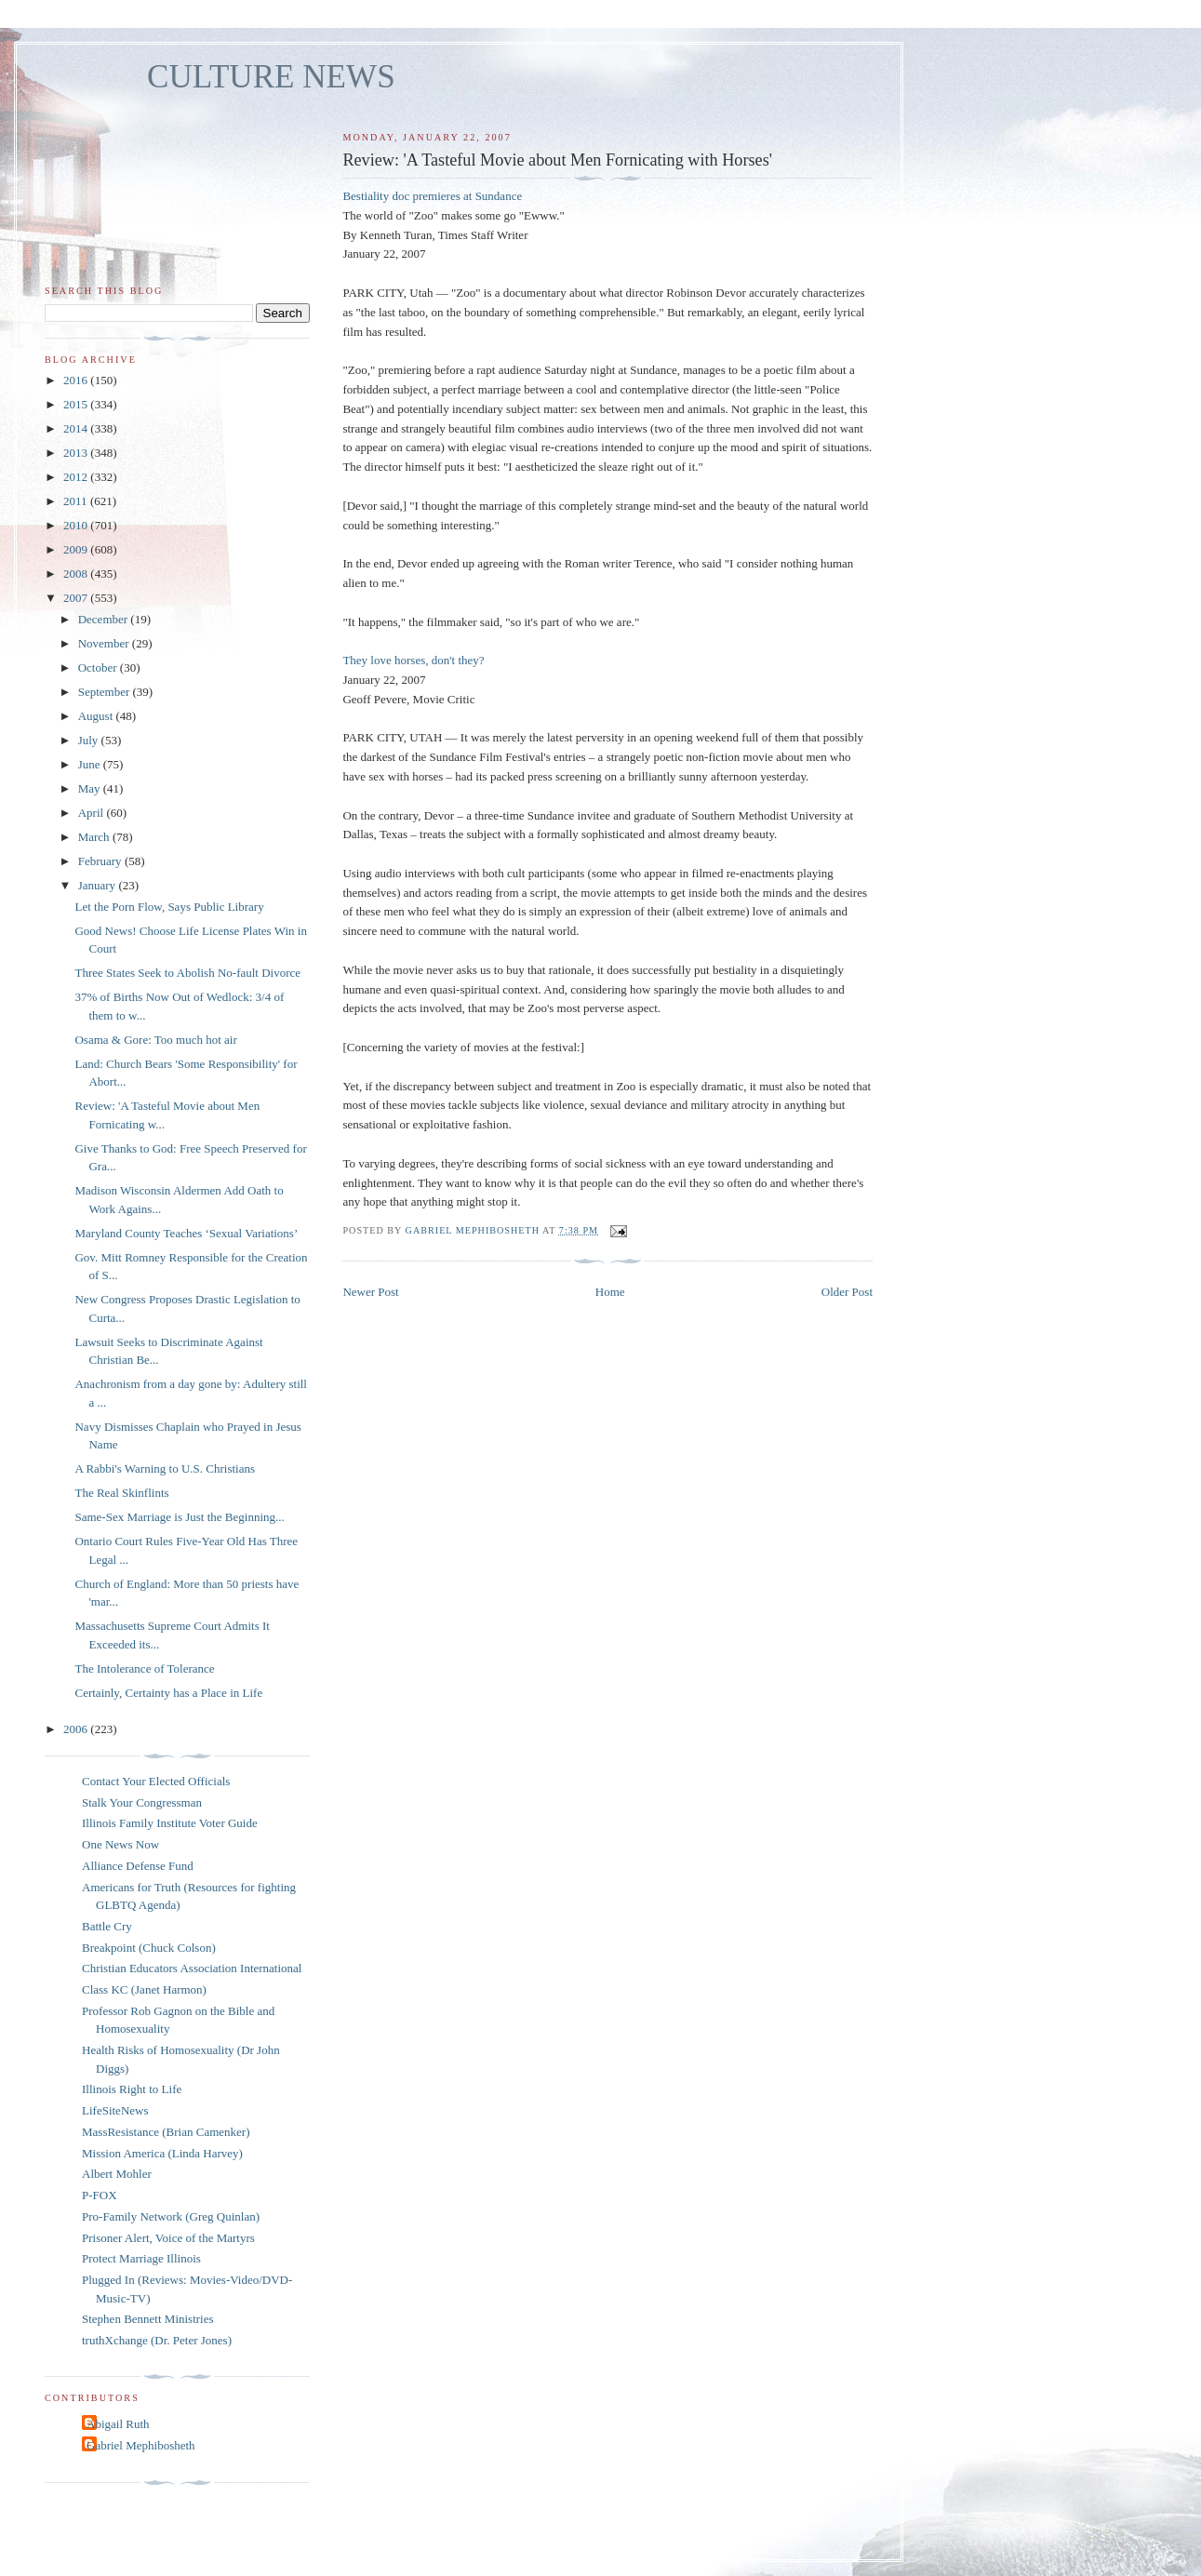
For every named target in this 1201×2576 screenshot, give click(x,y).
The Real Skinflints (121, 1493)
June (90, 764)
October (99, 667)
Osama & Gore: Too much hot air (155, 1040)
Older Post (847, 1292)
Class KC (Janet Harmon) (144, 1989)
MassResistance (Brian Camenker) (166, 2132)
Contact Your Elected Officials (156, 1781)
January (98, 885)
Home (610, 1292)
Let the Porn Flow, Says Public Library (168, 907)
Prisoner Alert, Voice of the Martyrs (168, 2238)
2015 (76, 404)
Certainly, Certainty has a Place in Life (168, 1693)
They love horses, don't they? (413, 660)
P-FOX (99, 2195)
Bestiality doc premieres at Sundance (432, 196)
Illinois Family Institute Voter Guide (170, 1823)
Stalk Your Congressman (142, 1802)
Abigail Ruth (118, 2424)
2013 (76, 453)
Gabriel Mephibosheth (141, 2445)
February (101, 861)
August (97, 716)
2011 (76, 501)
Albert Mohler (117, 2174)
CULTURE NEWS (271, 77)
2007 (76, 598)
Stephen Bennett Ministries (148, 2319)
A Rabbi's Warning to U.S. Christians (164, 1468)
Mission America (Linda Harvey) (162, 2153)
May (90, 788)
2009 (76, 549)
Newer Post (370, 1292)
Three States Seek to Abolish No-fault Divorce (187, 973)
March (95, 837)
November (105, 643)
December (104, 619)
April (92, 813)
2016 (76, 380)
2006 (76, 1729)
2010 (76, 525)
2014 (76, 428)
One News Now (120, 1844)
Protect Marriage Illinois (141, 2258)
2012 (76, 477)
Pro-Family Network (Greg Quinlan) (171, 2216)
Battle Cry (107, 1926)
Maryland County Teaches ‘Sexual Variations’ (186, 1233)
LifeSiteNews (115, 2110)
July (89, 740)
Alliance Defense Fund (137, 1866)
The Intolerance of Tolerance (144, 1668)
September (105, 692)
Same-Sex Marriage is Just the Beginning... (179, 1517)
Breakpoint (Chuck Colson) (149, 1948)
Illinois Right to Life (131, 2089)
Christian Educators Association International (191, 1968)
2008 (76, 574)
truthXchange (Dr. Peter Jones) (157, 2340)
